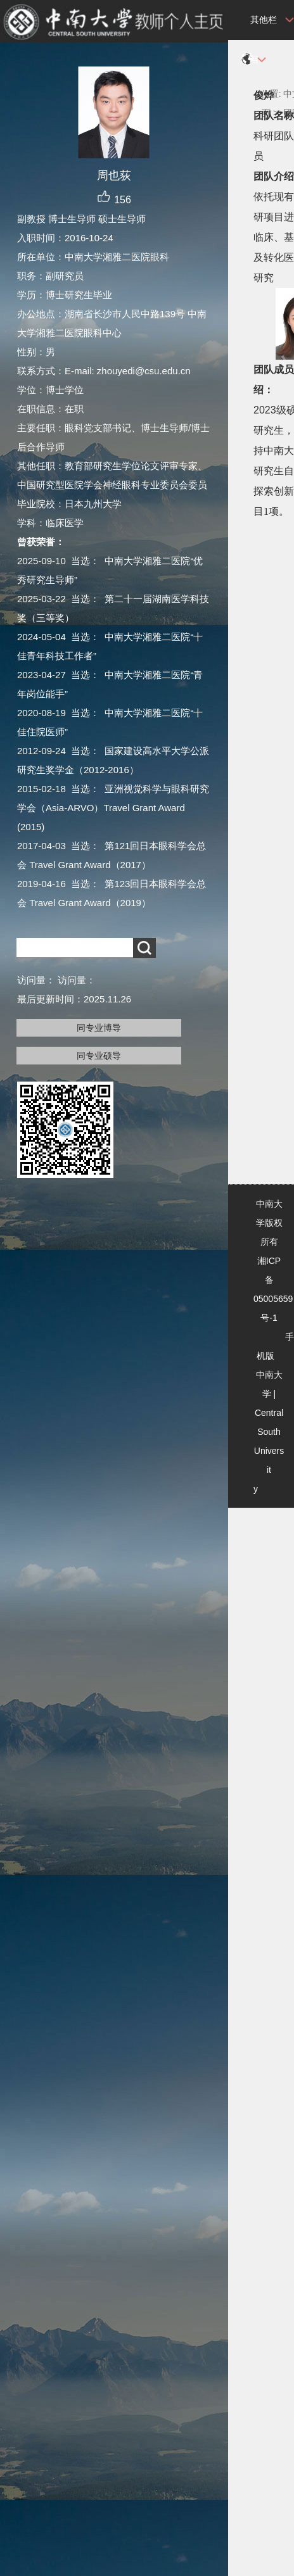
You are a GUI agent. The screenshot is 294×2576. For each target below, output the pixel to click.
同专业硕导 (99, 1056)
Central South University (268, 1451)
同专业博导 (99, 1028)
